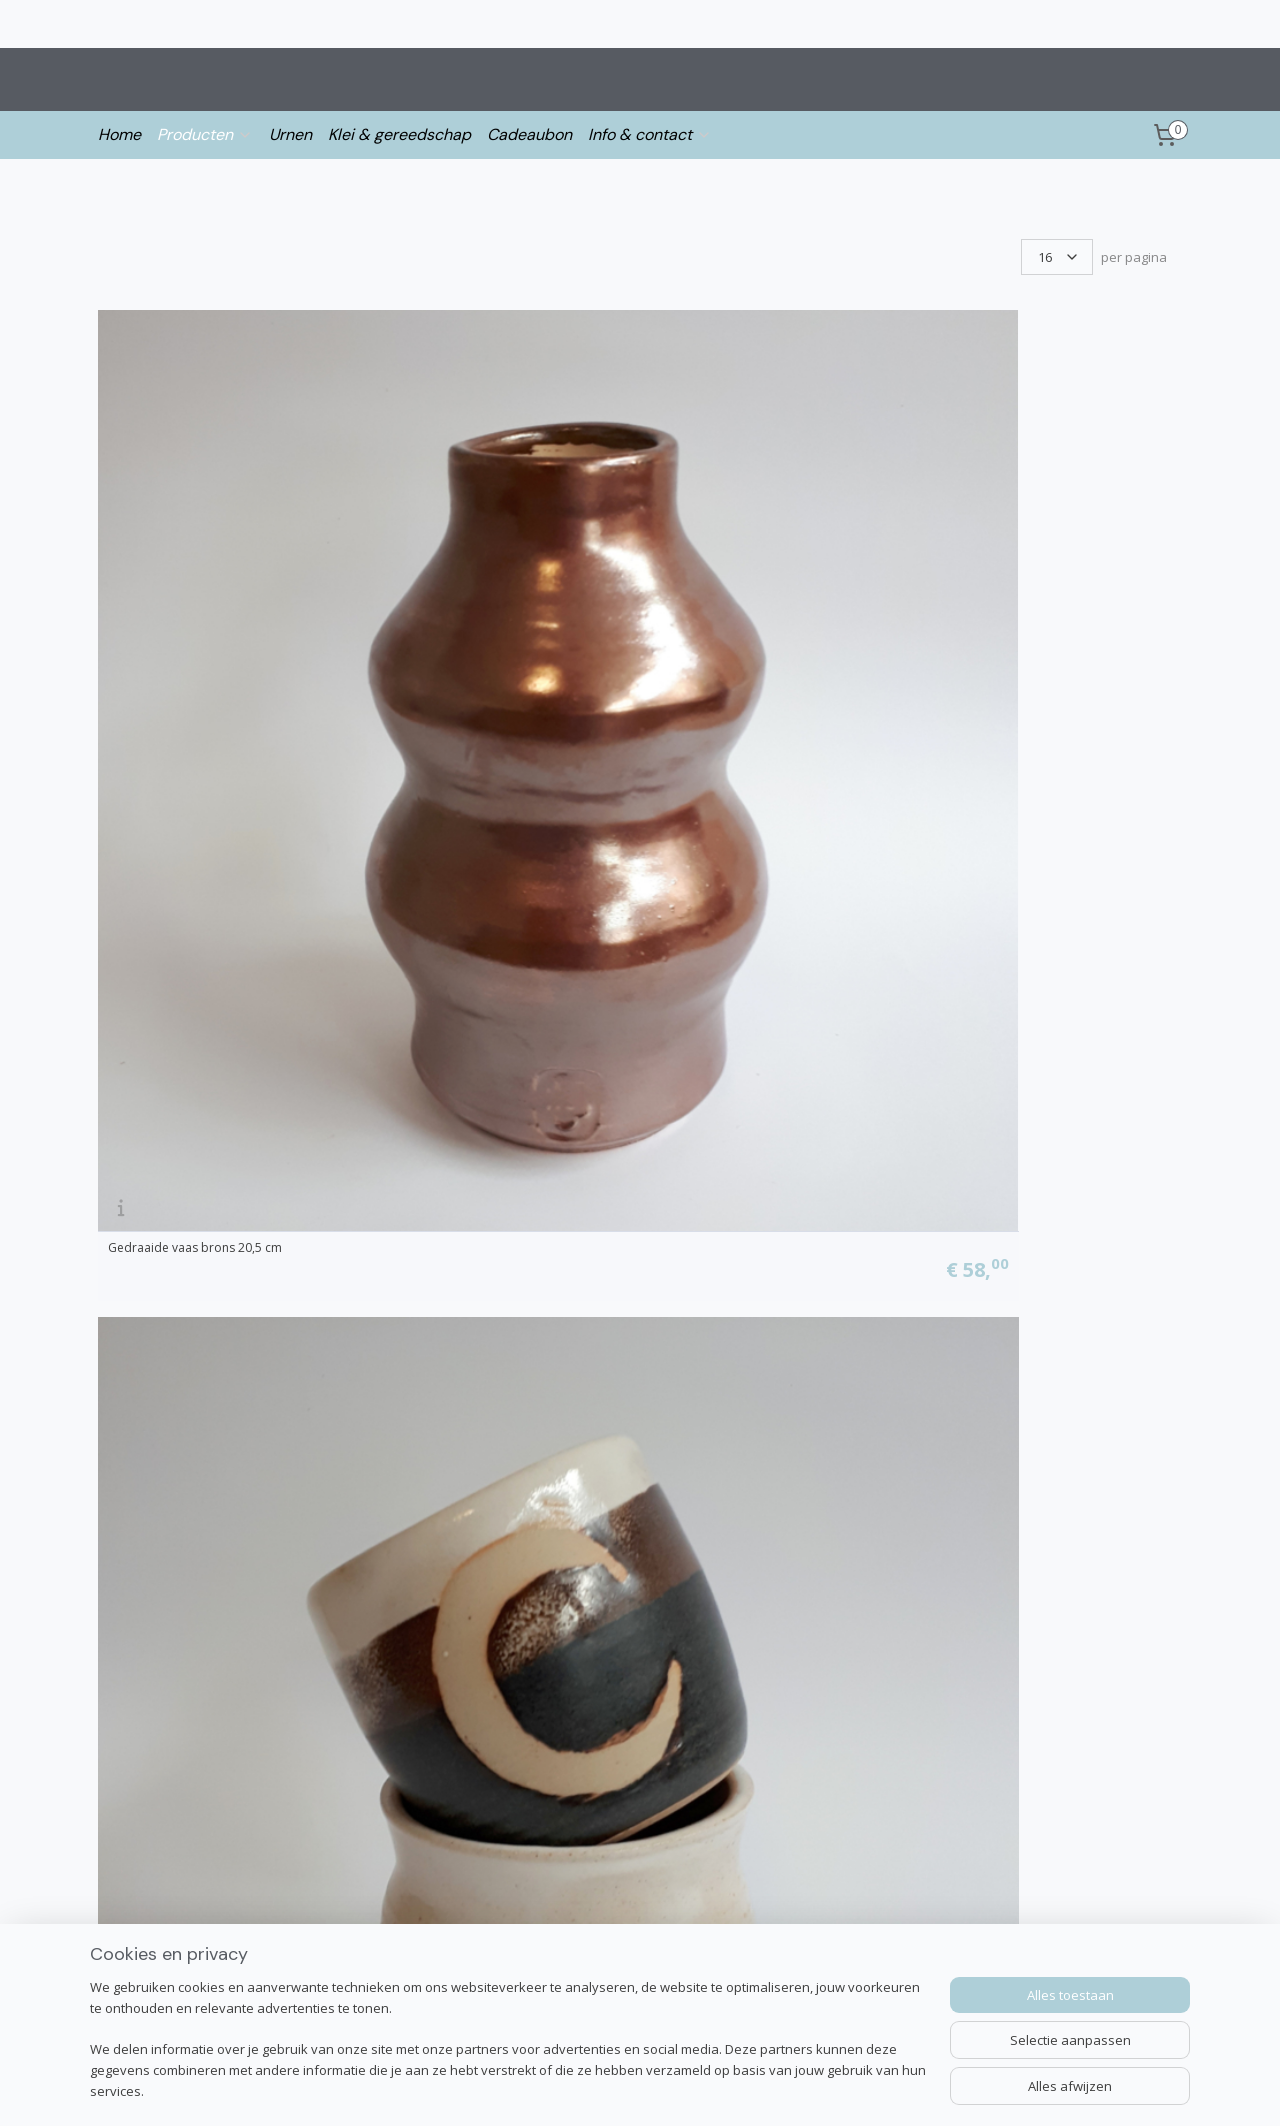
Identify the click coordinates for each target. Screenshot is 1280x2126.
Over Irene (132, 1937)
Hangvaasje (966, 586)
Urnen (290, 134)
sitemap (612, 2089)
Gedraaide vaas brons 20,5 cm (195, 586)
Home (119, 134)
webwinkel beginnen (731, 2089)
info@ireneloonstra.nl (167, 1914)
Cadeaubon (529, 134)
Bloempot (136, 931)
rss (654, 2089)
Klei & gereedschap (399, 134)
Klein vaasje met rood (994, 1276)
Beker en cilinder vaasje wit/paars (753, 586)
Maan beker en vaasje (444, 586)
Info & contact (650, 134)
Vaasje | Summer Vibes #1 (732, 1621)
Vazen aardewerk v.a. (993, 931)
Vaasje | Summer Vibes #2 (1007, 1621)
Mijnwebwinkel (905, 2089)
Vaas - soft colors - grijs (174, 1276)
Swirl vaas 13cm (427, 1621)
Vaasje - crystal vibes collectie (466, 931)
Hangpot (408, 1276)
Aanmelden (809, 1960)
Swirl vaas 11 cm (154, 1621)
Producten (205, 134)
